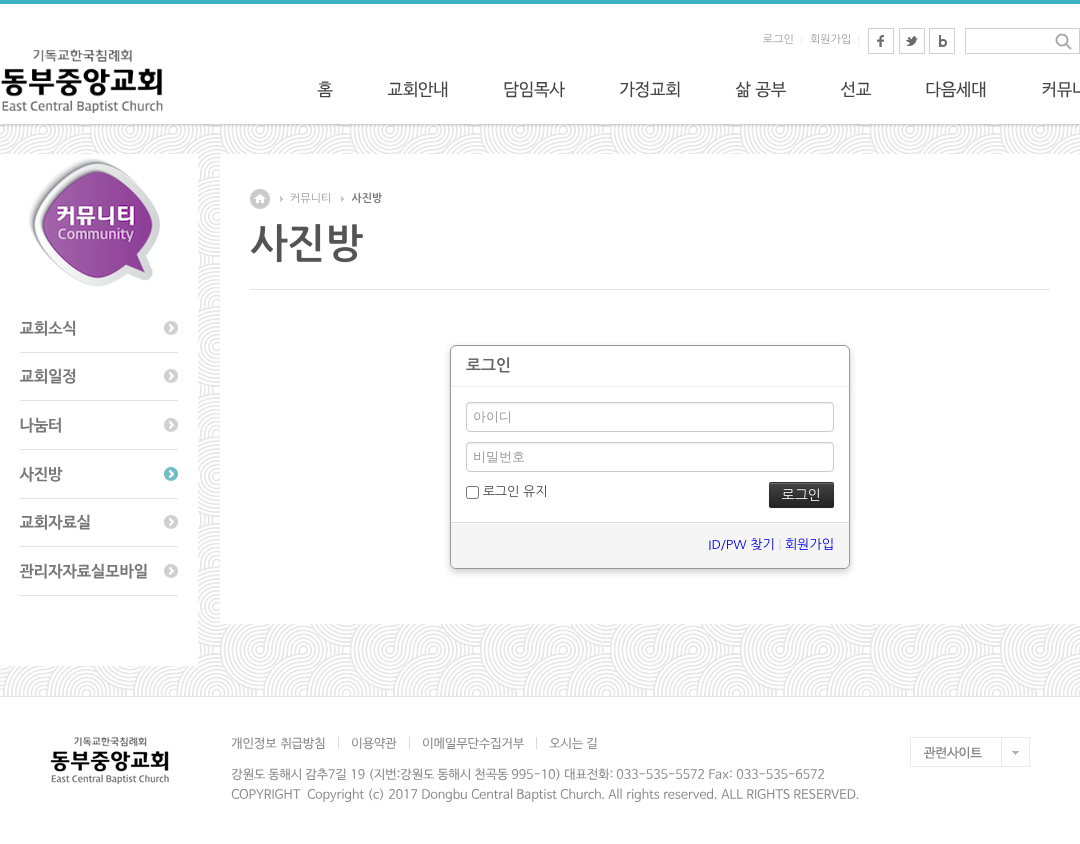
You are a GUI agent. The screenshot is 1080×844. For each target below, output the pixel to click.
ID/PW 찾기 (741, 544)
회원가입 (830, 39)
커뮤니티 (310, 198)
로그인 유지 (506, 492)
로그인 (778, 39)
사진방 (366, 198)
